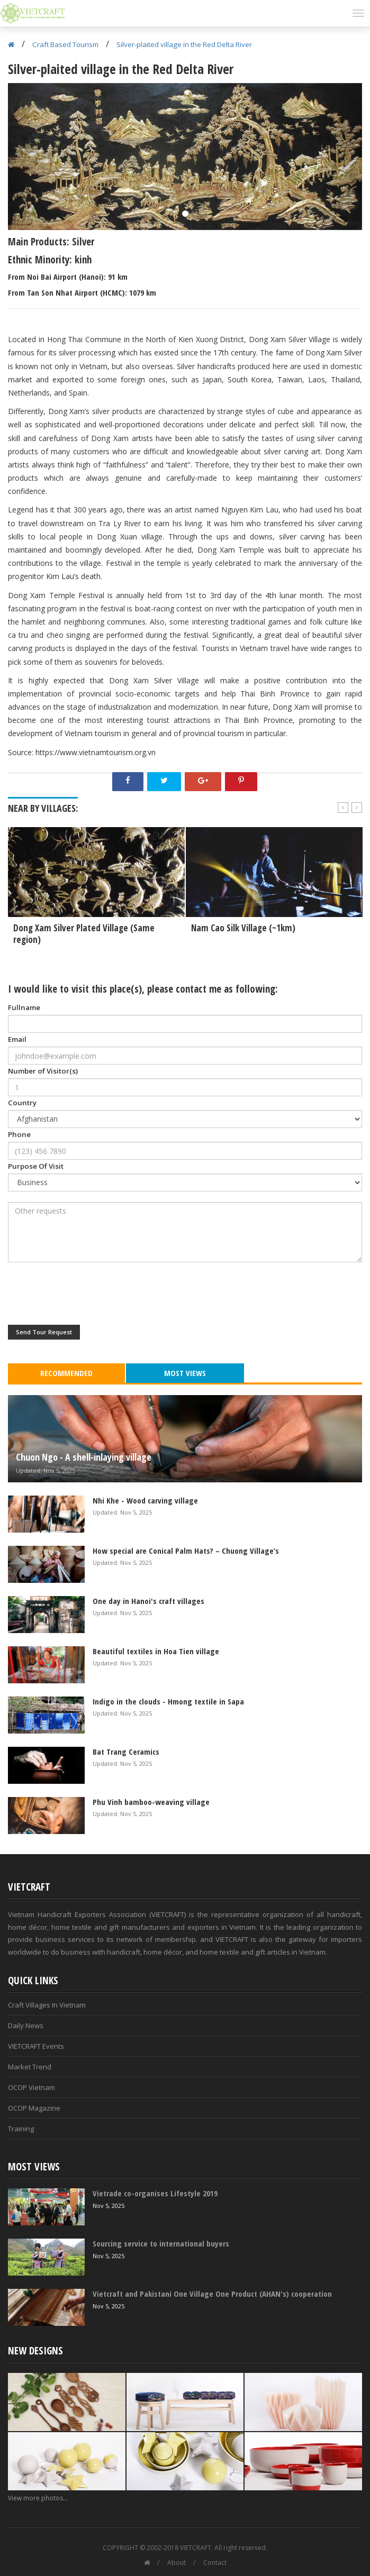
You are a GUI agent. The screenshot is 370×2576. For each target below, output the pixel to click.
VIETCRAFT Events (36, 2046)
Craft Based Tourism (65, 44)
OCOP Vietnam (31, 2087)
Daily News (25, 2025)
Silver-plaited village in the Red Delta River (184, 44)
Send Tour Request (44, 1332)
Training (21, 2128)
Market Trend (29, 2066)
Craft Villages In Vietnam (47, 2005)
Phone (19, 1134)
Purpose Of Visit (36, 1166)
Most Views (185, 1373)
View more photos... (38, 2498)
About (176, 2562)
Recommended (66, 1373)
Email (17, 1039)
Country (22, 1102)
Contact (215, 2562)
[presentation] (88, 1293)
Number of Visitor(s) (43, 1071)
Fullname (24, 1007)
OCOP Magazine (34, 2108)
